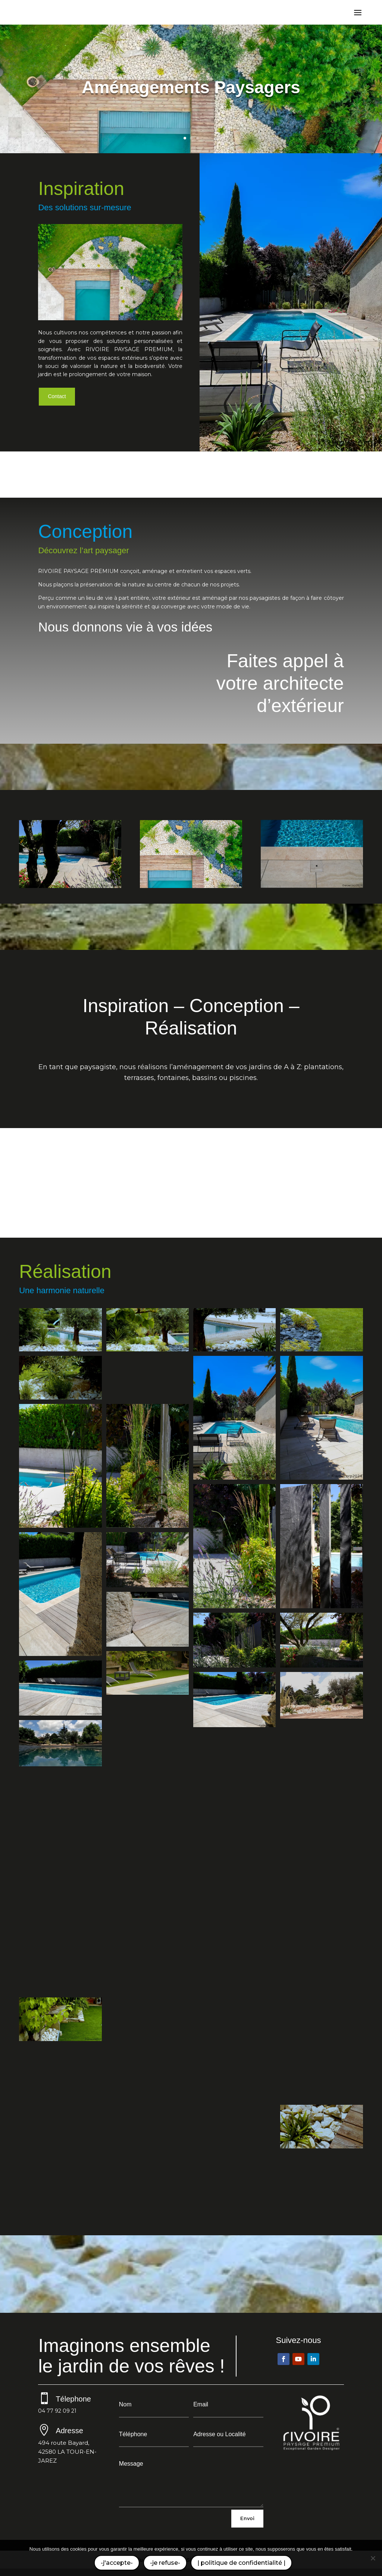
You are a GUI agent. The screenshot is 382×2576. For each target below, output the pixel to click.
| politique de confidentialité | (241, 2562)
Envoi (247, 2518)
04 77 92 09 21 (57, 2410)
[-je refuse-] (372, 2558)
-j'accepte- (117, 2562)
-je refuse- (165, 2562)
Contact (57, 396)
